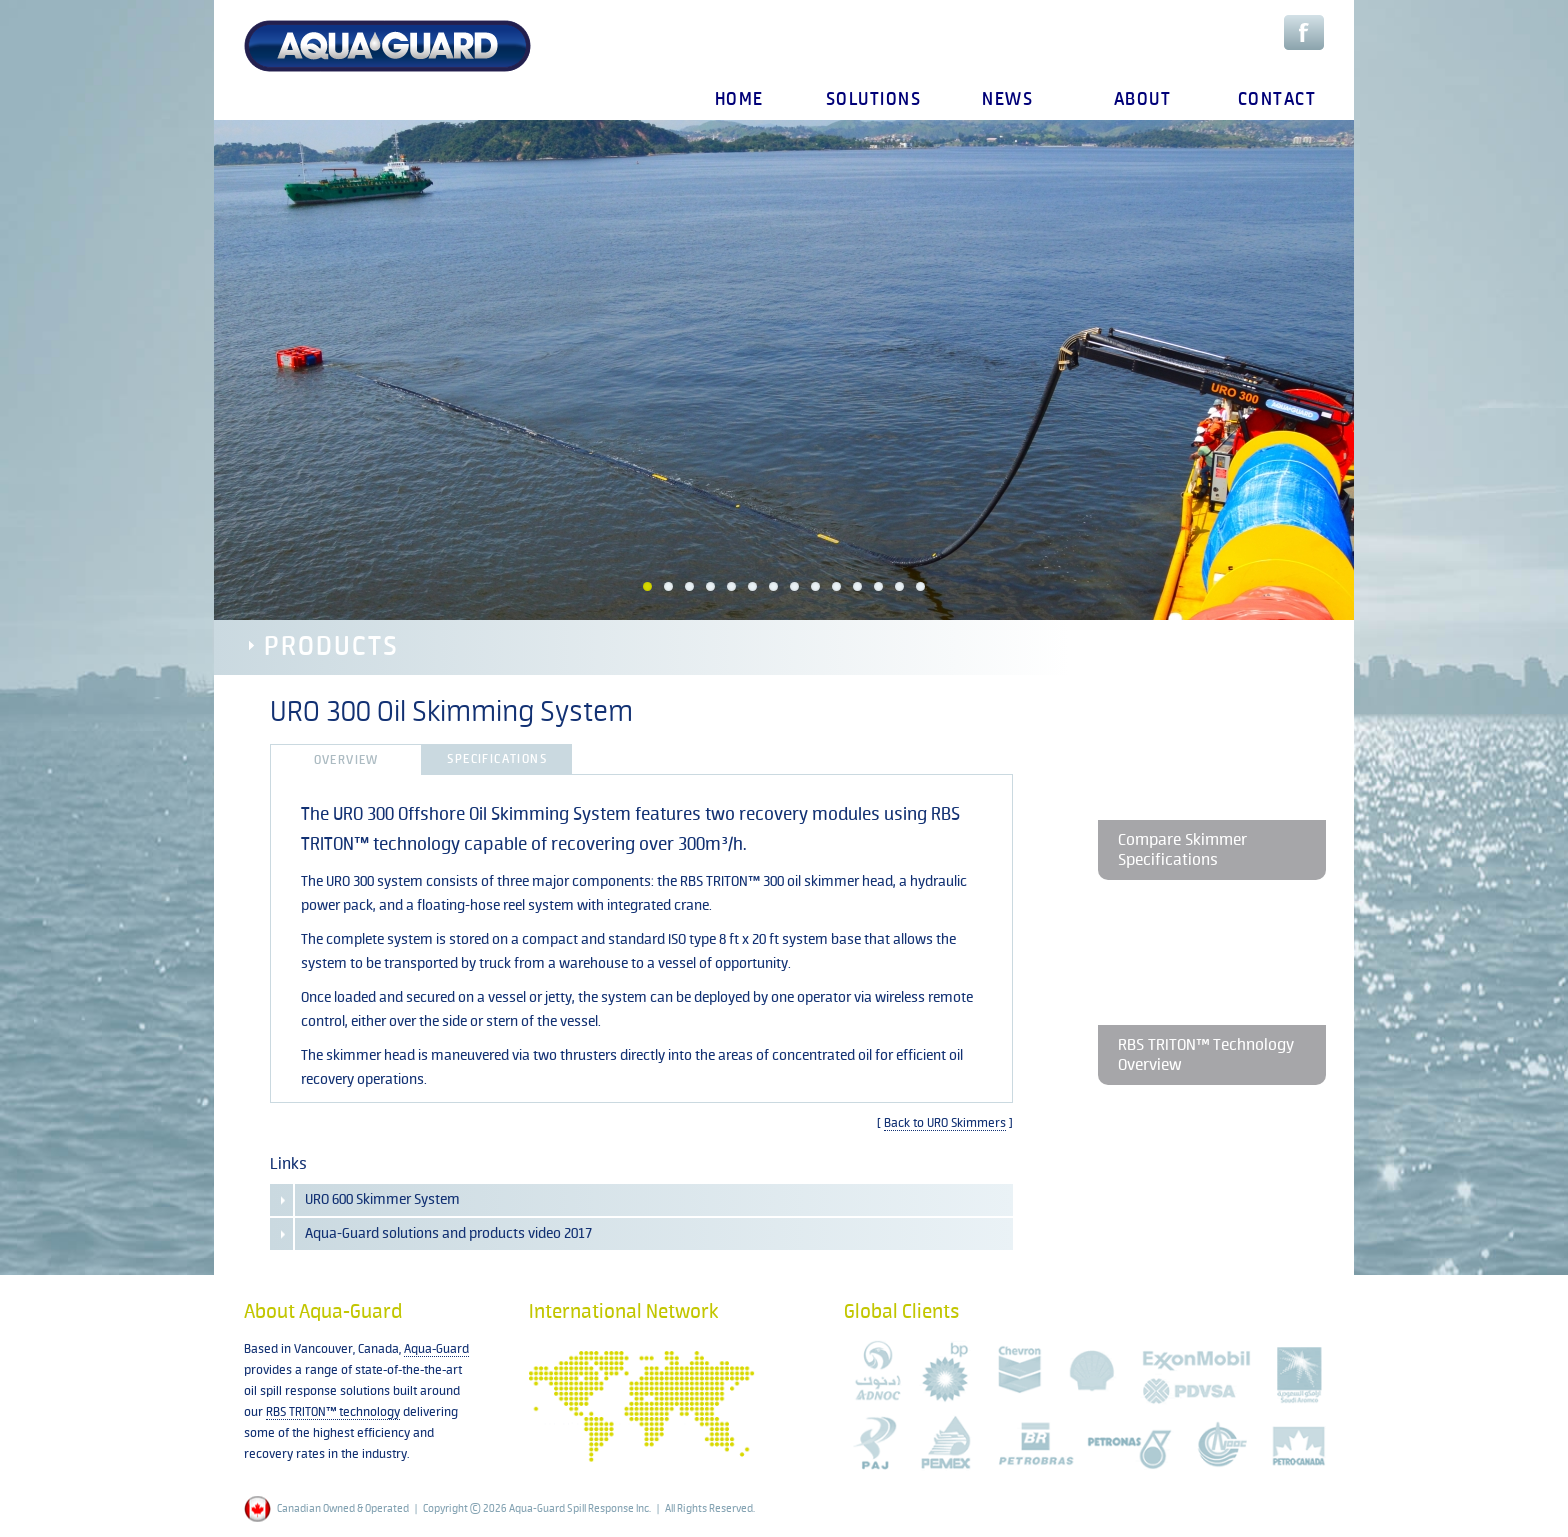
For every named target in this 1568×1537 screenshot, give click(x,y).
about (1143, 99)
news (1007, 99)
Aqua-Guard (436, 1349)
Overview (346, 760)
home (739, 99)
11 (857, 586)
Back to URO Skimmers (945, 1123)
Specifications (497, 759)
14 (920, 586)
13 (899, 586)
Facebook (1304, 32)
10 (836, 586)
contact (1277, 99)
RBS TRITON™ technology (333, 1412)
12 (878, 586)
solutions (874, 99)
